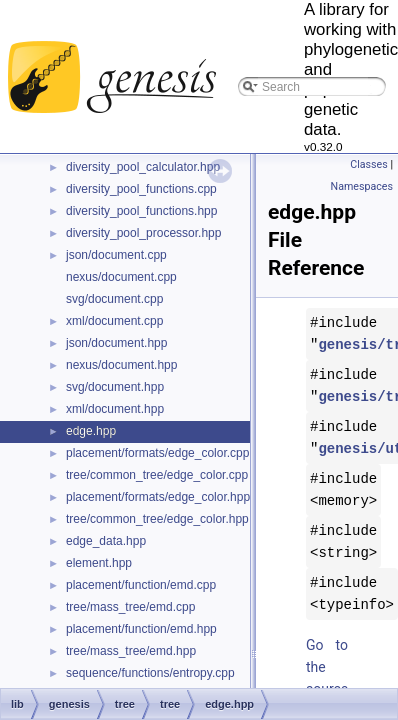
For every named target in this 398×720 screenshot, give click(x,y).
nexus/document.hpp (121, 365)
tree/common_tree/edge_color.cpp (157, 475)
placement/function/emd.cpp (141, 585)
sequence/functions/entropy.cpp (150, 673)
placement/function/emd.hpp (141, 629)
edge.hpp (91, 431)
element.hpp (99, 563)
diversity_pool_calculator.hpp (143, 167)
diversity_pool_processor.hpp (143, 233)
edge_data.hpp (106, 541)
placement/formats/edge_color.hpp (158, 497)
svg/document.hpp (115, 387)
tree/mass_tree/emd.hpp (131, 651)
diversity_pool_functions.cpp (141, 189)
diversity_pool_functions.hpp (141, 211)
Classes (368, 164)
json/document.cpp (116, 255)
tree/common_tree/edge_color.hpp (157, 519)
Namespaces (362, 186)
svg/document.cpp (114, 299)
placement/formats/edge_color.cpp (157, 453)
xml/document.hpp (115, 409)
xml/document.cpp (114, 321)
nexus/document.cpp (121, 277)
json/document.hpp (116, 343)
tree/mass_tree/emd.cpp (130, 607)
